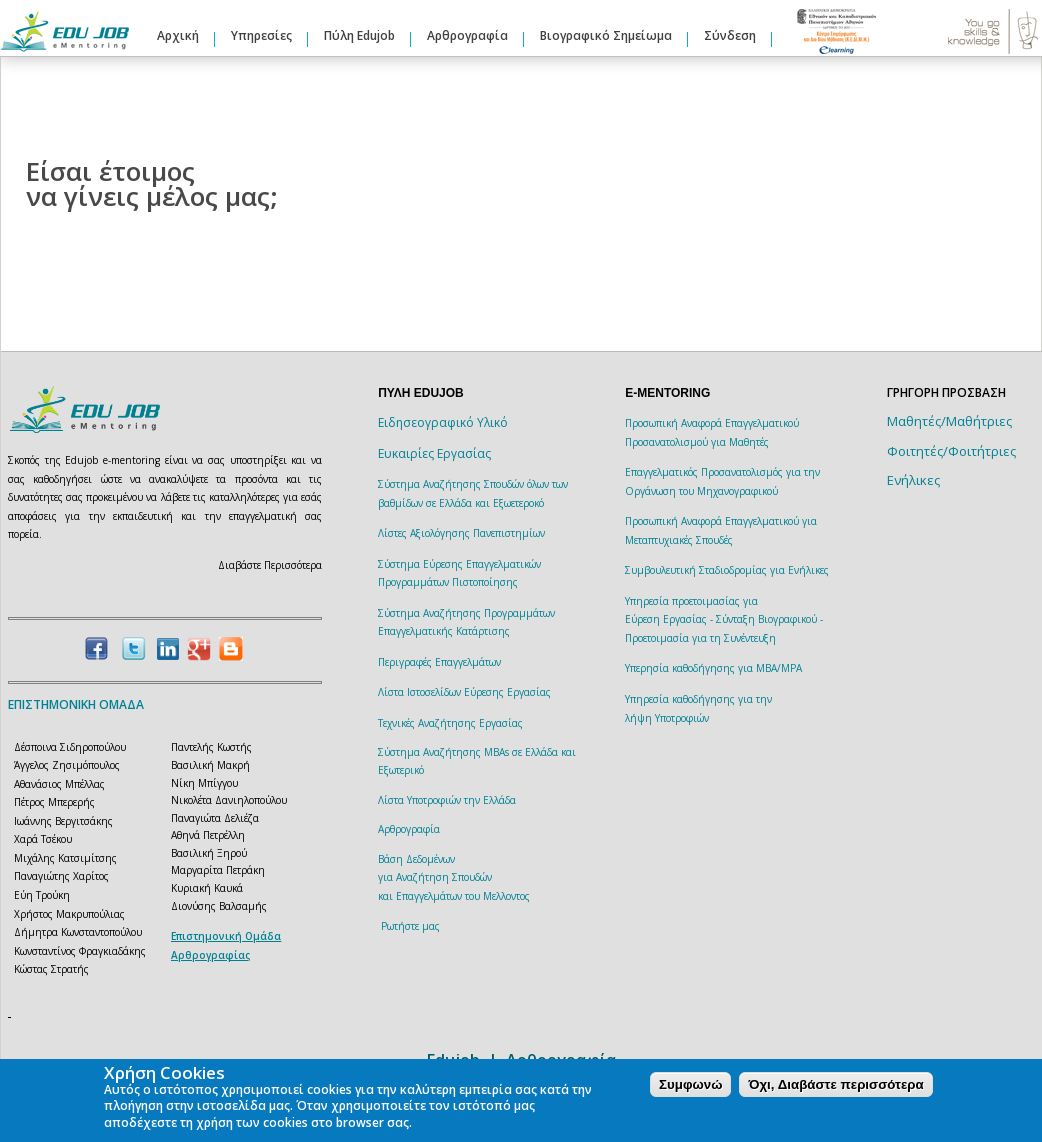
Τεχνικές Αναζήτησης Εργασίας (450, 723)
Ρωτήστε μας (410, 926)
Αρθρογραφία (467, 35)
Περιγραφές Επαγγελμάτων (439, 662)
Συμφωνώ (690, 1084)
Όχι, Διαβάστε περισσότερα (835, 1084)
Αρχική (178, 35)
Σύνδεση (730, 35)
